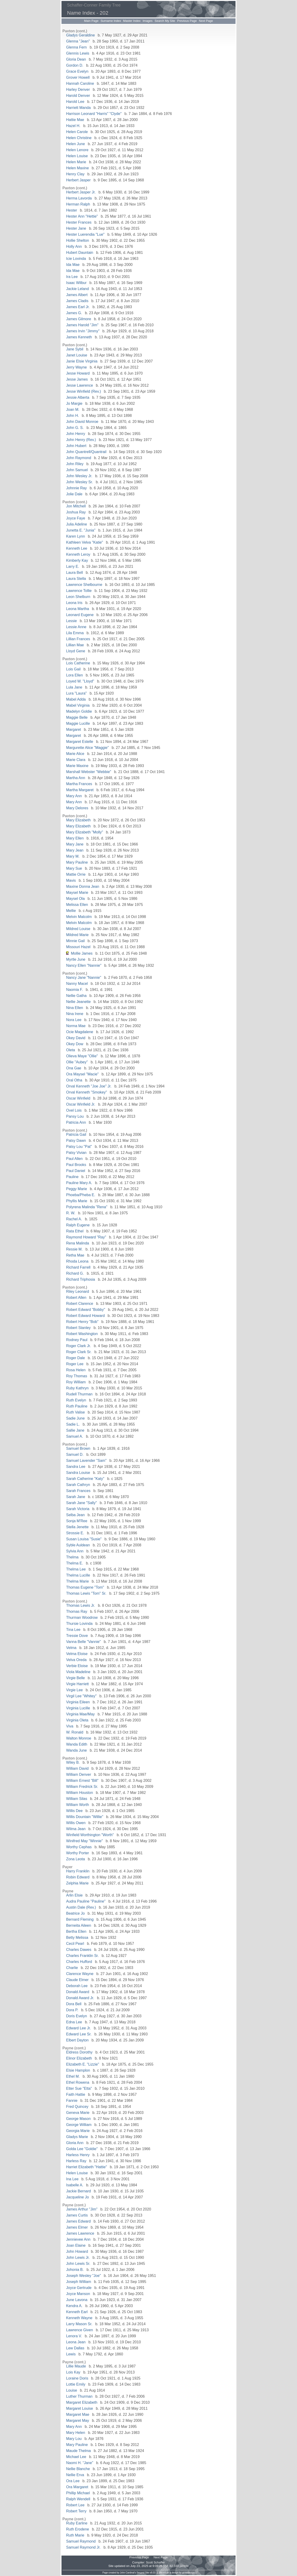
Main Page (91, 21)
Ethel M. (73, 2076)
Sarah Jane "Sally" (81, 1503)
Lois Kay (73, 2372)
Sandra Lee (75, 1467)
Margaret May (77, 2421)
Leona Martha (77, 609)
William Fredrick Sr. (82, 1787)
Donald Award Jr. (80, 1998)
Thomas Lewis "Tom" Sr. (86, 1593)
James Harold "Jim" (82, 325)
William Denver (78, 1774)
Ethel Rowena (77, 2082)
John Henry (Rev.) (81, 440)
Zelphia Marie (77, 1883)
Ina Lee (72, 2179)
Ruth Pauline (76, 1406)
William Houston (79, 1793)
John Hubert (76, 446)
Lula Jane (74, 687)
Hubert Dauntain (79, 253)
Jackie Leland (77, 289)
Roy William (76, 1382)
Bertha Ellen (76, 1931)
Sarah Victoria (77, 1509)
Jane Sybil (74, 349)
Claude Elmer (77, 1980)
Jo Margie (74, 403)
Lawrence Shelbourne (84, 585)
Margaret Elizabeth (81, 2402)
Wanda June (76, 1750)
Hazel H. (73, 126)
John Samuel (77, 470)
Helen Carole (77, 132)
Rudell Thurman (79, 1394)
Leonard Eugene (80, 615)
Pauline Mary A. (79, 1183)
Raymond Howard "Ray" (86, 1237)
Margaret (73, 729)
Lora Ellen (74, 675)
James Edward (78, 2221)
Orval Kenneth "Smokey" (86, 1092)
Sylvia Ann (75, 1551)
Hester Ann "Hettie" (82, 216)
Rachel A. (74, 1219)
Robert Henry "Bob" (82, 1322)
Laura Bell (74, 573)
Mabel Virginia (78, 705)
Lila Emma (75, 633)
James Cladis (77, 301)
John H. (72, 416)
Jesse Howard (78, 373)
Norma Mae (76, 1026)
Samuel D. (75, 1454)
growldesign (188, 2572)
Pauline (72, 1177)
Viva (69, 1726)
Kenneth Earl (77, 2312)
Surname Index (110, 21)
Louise (71, 2390)
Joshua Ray (76, 512)
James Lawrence (80, 2233)
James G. (74, 313)
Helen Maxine (77, 168)
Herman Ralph (78, 204)
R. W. (70, 1213)
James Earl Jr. (78, 307)
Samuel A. (74, 1436)
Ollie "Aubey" (77, 1062)
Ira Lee (72, 277)
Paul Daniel (75, 1171)
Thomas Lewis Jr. (80, 1605)
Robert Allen (76, 1297)
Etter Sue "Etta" (79, 2088)
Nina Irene (74, 1014)
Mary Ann (74, 796)
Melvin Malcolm (79, 917)
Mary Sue (74, 868)
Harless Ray (76, 2161)
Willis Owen (76, 1823)
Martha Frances (79, 784)
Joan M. (72, 409)
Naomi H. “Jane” (79, 2463)
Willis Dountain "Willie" (84, 1817)
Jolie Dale (74, 494)
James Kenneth (79, 337)
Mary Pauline (77, 862)
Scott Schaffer (155, 2562)
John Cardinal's (128, 2572)
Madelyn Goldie (79, 711)
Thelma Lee (76, 1569)
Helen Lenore (77, 150)
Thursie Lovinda (79, 1624)
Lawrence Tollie (79, 591)
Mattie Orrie (76, 874)
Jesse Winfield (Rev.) (83, 391)
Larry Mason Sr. (79, 2324)
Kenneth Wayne (79, 2318)
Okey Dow (74, 1044)
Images (148, 21)
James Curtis (77, 2215)
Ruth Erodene (77, 2529)
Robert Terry (76, 2511)
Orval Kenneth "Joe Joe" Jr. (88, 1086)
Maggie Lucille (78, 723)
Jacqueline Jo (77, 2197)
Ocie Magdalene (79, 1032)
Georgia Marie (78, 2131)
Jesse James (77, 379)
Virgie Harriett (77, 1684)
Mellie (71, 911)
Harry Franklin (77, 1871)
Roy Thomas (76, 1376)
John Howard (77, 2251)
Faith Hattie (75, 2094)
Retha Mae (75, 1255)
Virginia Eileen (78, 1702)
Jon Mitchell (76, 506)
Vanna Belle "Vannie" (83, 1642)
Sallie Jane (75, 1430)
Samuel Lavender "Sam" (86, 1461)
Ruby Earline (76, 2523)
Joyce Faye (75, 518)
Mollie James (81, 953)
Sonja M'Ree (76, 1521)
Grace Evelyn (77, 71)
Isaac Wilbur (76, 283)
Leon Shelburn (78, 597)
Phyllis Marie (76, 1201)
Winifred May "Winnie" (84, 1841)
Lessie (71, 621)
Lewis (71, 2354)
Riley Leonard (77, 1291)
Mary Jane (75, 844)
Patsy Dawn (76, 1141)
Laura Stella (76, 579)
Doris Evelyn (76, 2016)
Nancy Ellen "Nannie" (83, 965)
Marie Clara (75, 760)
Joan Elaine (76, 2245)
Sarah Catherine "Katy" (85, 1479)
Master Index (132, 21)
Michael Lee (76, 2457)
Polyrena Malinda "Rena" (86, 1207)
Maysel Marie (77, 893)
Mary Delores (77, 808)
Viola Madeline (78, 1672)
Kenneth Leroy (78, 554)
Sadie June (75, 1418)
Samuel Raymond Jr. (83, 2547)
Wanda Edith (76, 1744)
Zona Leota (75, 1859)
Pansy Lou (75, 1116)
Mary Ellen (75, 838)
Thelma (72, 1557)
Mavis (71, 880)
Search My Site (165, 21)
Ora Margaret (77, 2487)
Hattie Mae (75, 120)
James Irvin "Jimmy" (83, 331)
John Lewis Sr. (78, 2264)
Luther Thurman (79, 2396)
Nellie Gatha (76, 996)
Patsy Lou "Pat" (79, 1147)
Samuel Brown (78, 1448)
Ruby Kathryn (77, 1388)
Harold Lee (75, 102)
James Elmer (77, 2227)
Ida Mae (73, 265)
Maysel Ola (75, 899)
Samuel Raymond (81, 2541)
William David (77, 1768)
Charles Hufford (79, 1962)
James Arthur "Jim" (81, 2209)
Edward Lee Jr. (78, 2028)
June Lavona (76, 2300)
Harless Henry (78, 2155)
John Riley (75, 464)
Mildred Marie (77, 935)
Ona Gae (73, 1068)
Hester (71, 210)
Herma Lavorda (79, 198)
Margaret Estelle (79, 742)
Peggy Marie (76, 1189)
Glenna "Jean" (78, 41)
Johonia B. (75, 2270)
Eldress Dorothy (79, 2052)
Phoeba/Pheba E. (80, 1195)
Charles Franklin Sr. (82, 1956)
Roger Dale (75, 1358)
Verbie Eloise (77, 1666)
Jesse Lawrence (79, 385)
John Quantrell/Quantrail (86, 452)
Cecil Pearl (75, 1944)
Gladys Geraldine (80, 35)
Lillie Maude (76, 2366)
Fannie (71, 2101)
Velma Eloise (77, 1654)
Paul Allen (74, 1159)
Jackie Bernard (78, 2191)
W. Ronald (74, 1732)
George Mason (78, 2119)
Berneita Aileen (78, 1925)
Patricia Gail (76, 1134)
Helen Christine (78, 138)
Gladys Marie (77, 2137)
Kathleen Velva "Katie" (84, 542)
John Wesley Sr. (79, 482)
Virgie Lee (74, 1690)
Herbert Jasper (78, 180)
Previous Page (187, 21)
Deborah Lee (77, 1986)
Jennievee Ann (78, 2239)
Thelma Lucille (78, 1575)
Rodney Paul (76, 1340)
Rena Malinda (77, 1243)
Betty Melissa (77, 1937)
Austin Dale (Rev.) (81, 1907)
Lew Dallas (75, 2348)
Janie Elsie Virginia (81, 361)
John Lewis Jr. (78, 2257)
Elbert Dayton (77, 2040)
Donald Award (77, 1992)
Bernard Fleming (80, 1919)
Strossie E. (75, 1533)
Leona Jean (76, 2342)
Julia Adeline (76, 524)
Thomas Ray (76, 1611)
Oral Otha (74, 1080)
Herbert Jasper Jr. (81, 192)
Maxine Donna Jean (82, 886)
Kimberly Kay (77, 560)
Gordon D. (74, 65)
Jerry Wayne (76, 367)
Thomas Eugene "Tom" (85, 1587)
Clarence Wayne (80, 1974)
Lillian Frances (78, 639)
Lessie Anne (76, 627)
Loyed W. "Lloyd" (80, 681)
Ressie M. (74, 1249)
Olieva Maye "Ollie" (82, 1056)
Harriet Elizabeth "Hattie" (86, 2167)
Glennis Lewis (77, 53)
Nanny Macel (77, 984)
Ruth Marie (75, 2535)
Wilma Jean (76, 1829)
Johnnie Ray (76, 488)
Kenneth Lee (76, 548)
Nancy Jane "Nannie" (83, 977)
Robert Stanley (78, 1328)
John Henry (75, 434)
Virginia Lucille (78, 1708)
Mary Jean (75, 850)
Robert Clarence (79, 1304)
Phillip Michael (78, 2493)
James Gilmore (78, 319)
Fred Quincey (77, 2107)
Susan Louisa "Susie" (84, 1539)
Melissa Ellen (77, 905)
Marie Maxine (77, 766)
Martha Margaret (80, 790)
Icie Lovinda (76, 259)
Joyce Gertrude (78, 2288)
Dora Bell (73, 2004)
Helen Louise (77, 156)
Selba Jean (75, 1515)
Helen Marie (76, 162)
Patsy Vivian (76, 1153)
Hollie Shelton (77, 240)
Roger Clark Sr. (78, 1352)
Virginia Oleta (77, 1720)
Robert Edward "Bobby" (85, 1310)
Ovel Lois (74, 1110)
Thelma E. (74, 1563)
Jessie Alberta (77, 397)
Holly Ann (74, 246)
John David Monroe (82, 422)
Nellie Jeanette (78, 1002)
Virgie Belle (75, 1678)
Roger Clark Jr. (78, 1346)
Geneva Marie (78, 2113)
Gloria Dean (76, 59)
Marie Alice (75, 754)
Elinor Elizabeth (79, 2058)
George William (78, 2125)
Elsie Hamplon (78, 2070)
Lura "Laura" (76, 693)
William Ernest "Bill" (82, 1781)
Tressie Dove (77, 1636)
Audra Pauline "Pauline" (86, 1901)
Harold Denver (78, 96)
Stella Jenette (77, 1527)
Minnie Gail (75, 941)
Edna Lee (74, 2022)
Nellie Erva (75, 2475)
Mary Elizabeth (78, 820)
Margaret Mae (77, 2414)
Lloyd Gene (75, 651)
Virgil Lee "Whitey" (81, 1696)
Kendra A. (74, 2306)
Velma (71, 1648)
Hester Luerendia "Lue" (85, 234)
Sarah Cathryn (78, 1485)
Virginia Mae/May (80, 1714)
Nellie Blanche (78, 2469)
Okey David (75, 1038)
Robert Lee (75, 2505)
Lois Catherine (78, 663)
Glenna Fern (76, 47)
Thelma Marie (77, 1581)
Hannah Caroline (80, 83)
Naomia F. (74, 990)
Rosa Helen (76, 1370)
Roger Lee (75, 1364)
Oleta (70, 1050)
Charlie (72, 1968)
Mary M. (73, 856)
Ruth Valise (75, 1412)
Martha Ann (75, 778)
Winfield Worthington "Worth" (90, 1835)
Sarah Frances (78, 1491)
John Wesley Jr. (79, 476)
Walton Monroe (78, 1738)
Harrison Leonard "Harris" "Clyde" (94, 114)
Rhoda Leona (77, 1261)
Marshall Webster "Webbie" (88, 772)
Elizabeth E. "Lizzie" (82, 2064)
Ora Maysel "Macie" (82, 1074)
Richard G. (75, 1273)
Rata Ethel (75, 1231)
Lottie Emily (75, 2384)
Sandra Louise (78, 1473)
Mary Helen (75, 2433)
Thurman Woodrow (82, 1617)
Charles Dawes (78, 1950)
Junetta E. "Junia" (80, 530)
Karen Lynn (75, 536)
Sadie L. (73, 1424)
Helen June (75, 144)
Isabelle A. (74, 2185)
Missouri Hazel (78, 947)
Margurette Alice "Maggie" (87, 748)
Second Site (143, 2572)
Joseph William (78, 2282)
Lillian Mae (75, 645)
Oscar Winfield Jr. (80, 1104)
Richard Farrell (78, 1267)
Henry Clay (75, 174)
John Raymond (78, 458)
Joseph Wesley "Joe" (83, 2276)
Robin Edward (78, 1877)
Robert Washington (82, 1334)
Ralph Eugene (78, 1225)
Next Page (206, 21)
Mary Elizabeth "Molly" (84, 832)
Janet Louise (76, 355)
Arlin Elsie (74, 1895)
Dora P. (72, 2010)
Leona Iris (74, 603)
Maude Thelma (78, 2451)
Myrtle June (75, 959)
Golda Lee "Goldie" (82, 2149)
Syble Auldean (78, 1545)
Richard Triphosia (80, 1279)
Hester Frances (78, 222)
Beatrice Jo (75, 1913)
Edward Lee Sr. (78, 2034)
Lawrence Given (79, 2330)
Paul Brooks (76, 1165)
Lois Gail (73, 669)
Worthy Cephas (79, 1847)
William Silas (76, 1799)
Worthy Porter (77, 1853)
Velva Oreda (76, 1660)
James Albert (76, 295)
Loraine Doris (77, 2378)
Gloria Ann (75, 2143)
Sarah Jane (75, 1497)
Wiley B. (73, 1762)
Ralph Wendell (78, 2499)
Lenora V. (74, 2336)
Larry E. (72, 566)
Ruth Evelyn (76, 1400)
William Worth (77, 1805)
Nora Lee (73, 1020)
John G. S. (75, 428)
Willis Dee (74, 1811)
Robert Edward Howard (85, 1316)
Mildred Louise (78, 929)
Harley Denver (78, 89)
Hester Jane (76, 228)
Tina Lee (73, 1630)
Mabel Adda (76, 699)
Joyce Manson (78, 2294)
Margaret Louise (79, 2408)
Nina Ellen (74, 1008)
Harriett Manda (78, 108)
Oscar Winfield (78, 1098)
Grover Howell (78, 77)
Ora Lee (73, 2481)
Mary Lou (74, 2439)
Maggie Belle (77, 717)
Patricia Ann (76, 1122)
